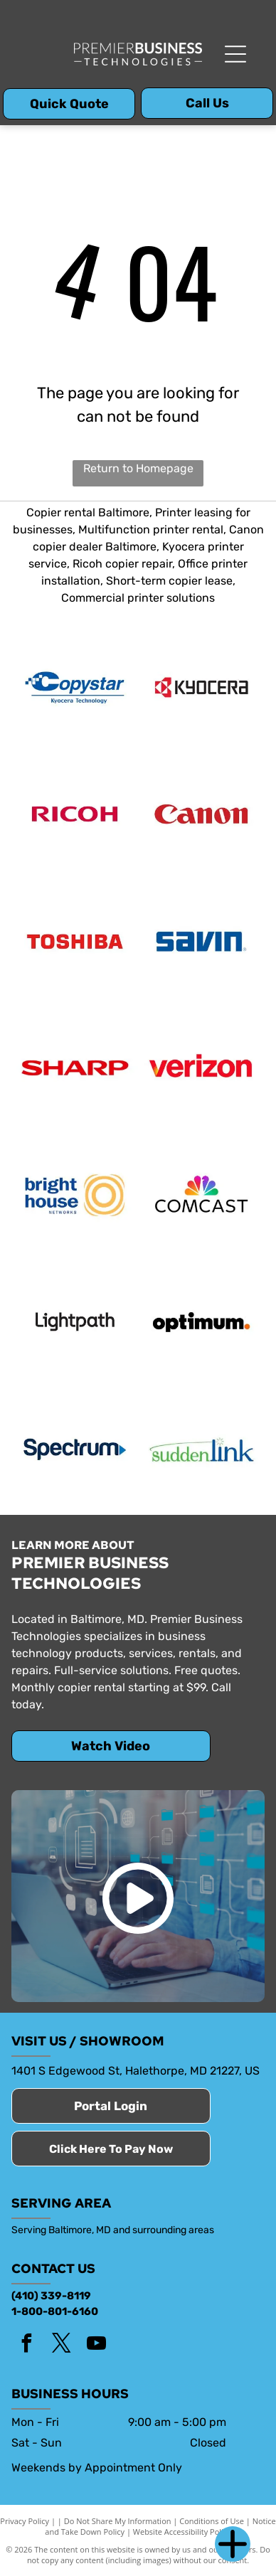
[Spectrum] (74, 1448)
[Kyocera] (201, 687)
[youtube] (96, 2345)
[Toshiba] (74, 941)
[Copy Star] (74, 687)
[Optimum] (201, 1321)
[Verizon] (201, 1067)
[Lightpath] (74, 1321)
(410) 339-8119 (51, 2295)
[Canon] (201, 813)
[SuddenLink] (201, 1448)
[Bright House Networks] (74, 1195)
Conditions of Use (211, 2521)
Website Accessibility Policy (182, 2531)
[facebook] (27, 2345)
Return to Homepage (138, 468)
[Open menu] (235, 54)
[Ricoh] (74, 813)
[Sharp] (74, 1067)
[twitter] (62, 2345)
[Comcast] (201, 1195)
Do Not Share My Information (117, 2521)
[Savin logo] (201, 941)
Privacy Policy (24, 2521)
